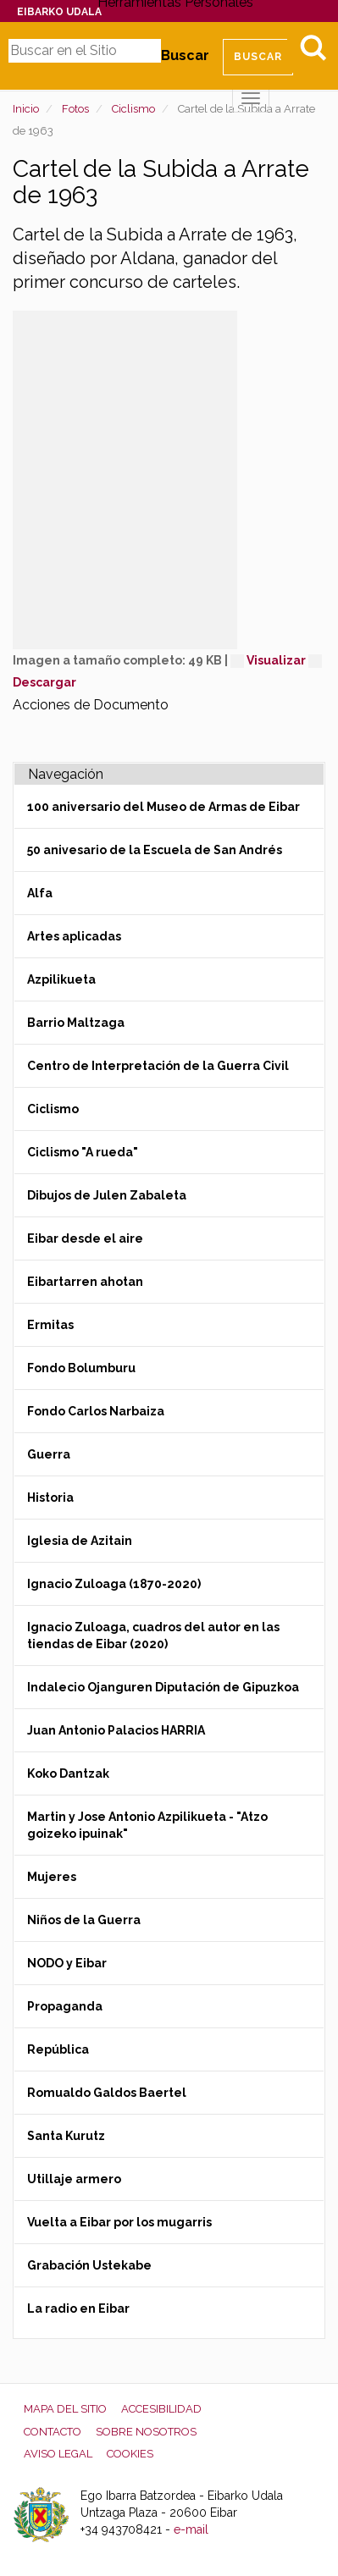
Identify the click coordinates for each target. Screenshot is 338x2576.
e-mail (191, 2529)
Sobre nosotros (146, 2431)
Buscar (185, 55)
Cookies (130, 2453)
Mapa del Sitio (65, 2408)
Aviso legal (58, 2453)
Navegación (65, 774)
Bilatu (312, 47)
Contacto (52, 2431)
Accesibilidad (161, 2408)
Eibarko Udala (59, 12)
